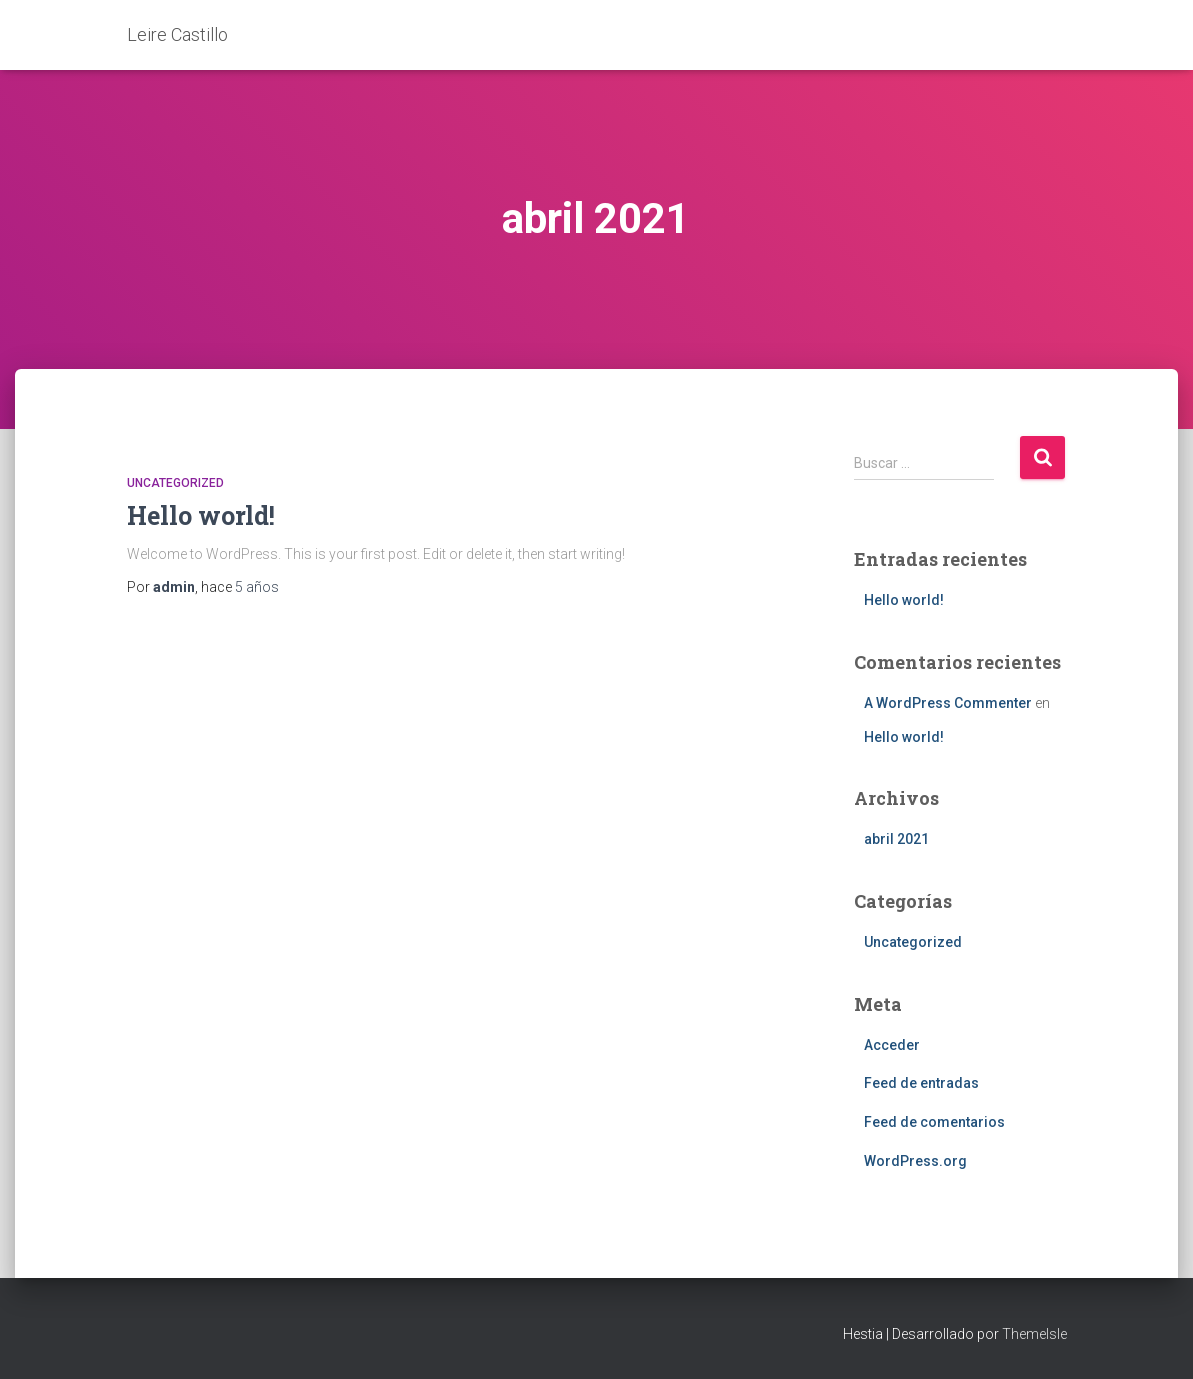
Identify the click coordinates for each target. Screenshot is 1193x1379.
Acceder (892, 1045)
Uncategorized (175, 483)
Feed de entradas (921, 1083)
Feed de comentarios (934, 1122)
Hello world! (201, 515)
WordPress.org (915, 1161)
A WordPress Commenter (948, 703)
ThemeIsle (1034, 1334)
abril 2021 (896, 839)
